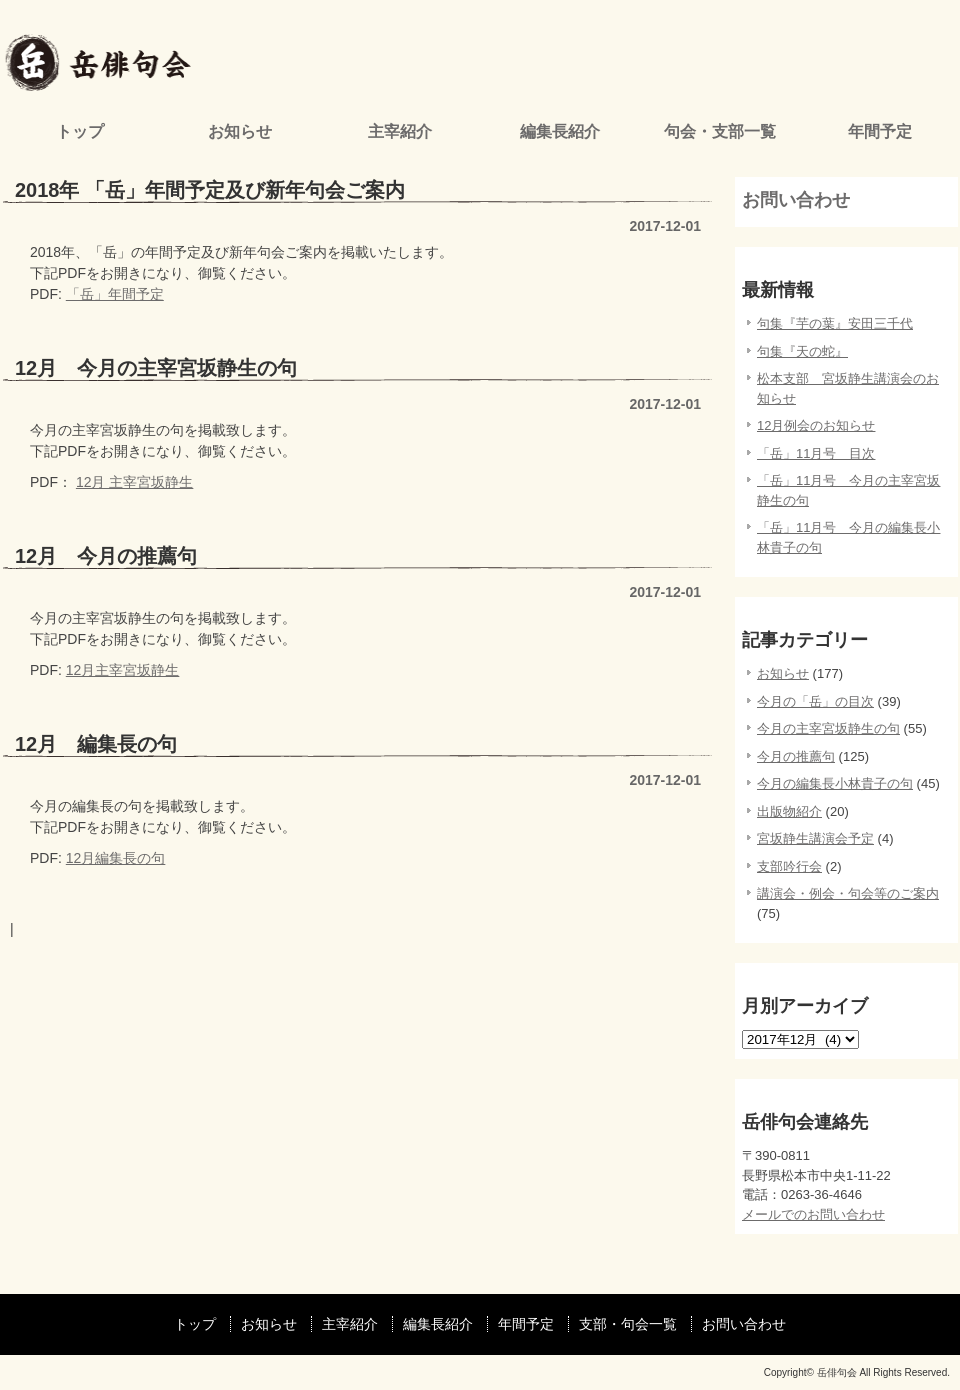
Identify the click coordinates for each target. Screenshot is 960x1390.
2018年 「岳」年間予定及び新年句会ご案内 (210, 190)
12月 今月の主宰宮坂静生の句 (156, 368)
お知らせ (240, 131)
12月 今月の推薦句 (106, 556)
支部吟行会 (789, 866)
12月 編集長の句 (96, 744)
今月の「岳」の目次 (815, 701)
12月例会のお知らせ (816, 425)
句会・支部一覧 (720, 131)
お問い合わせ (796, 200)
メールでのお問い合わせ (813, 1214)
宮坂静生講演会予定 (815, 838)
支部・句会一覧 (628, 1324)
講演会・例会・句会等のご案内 (848, 893)
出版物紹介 (789, 811)
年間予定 (880, 131)
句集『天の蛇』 (802, 351)
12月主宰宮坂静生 (123, 670)
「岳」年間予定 (115, 294)
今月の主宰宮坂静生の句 (828, 728)
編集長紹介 (560, 131)
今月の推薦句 (796, 756)
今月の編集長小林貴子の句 (835, 783)
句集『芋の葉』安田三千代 (835, 323)
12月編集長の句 (116, 858)
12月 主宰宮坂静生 (134, 482)
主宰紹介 (400, 131)
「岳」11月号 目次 (816, 453)
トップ (80, 131)
